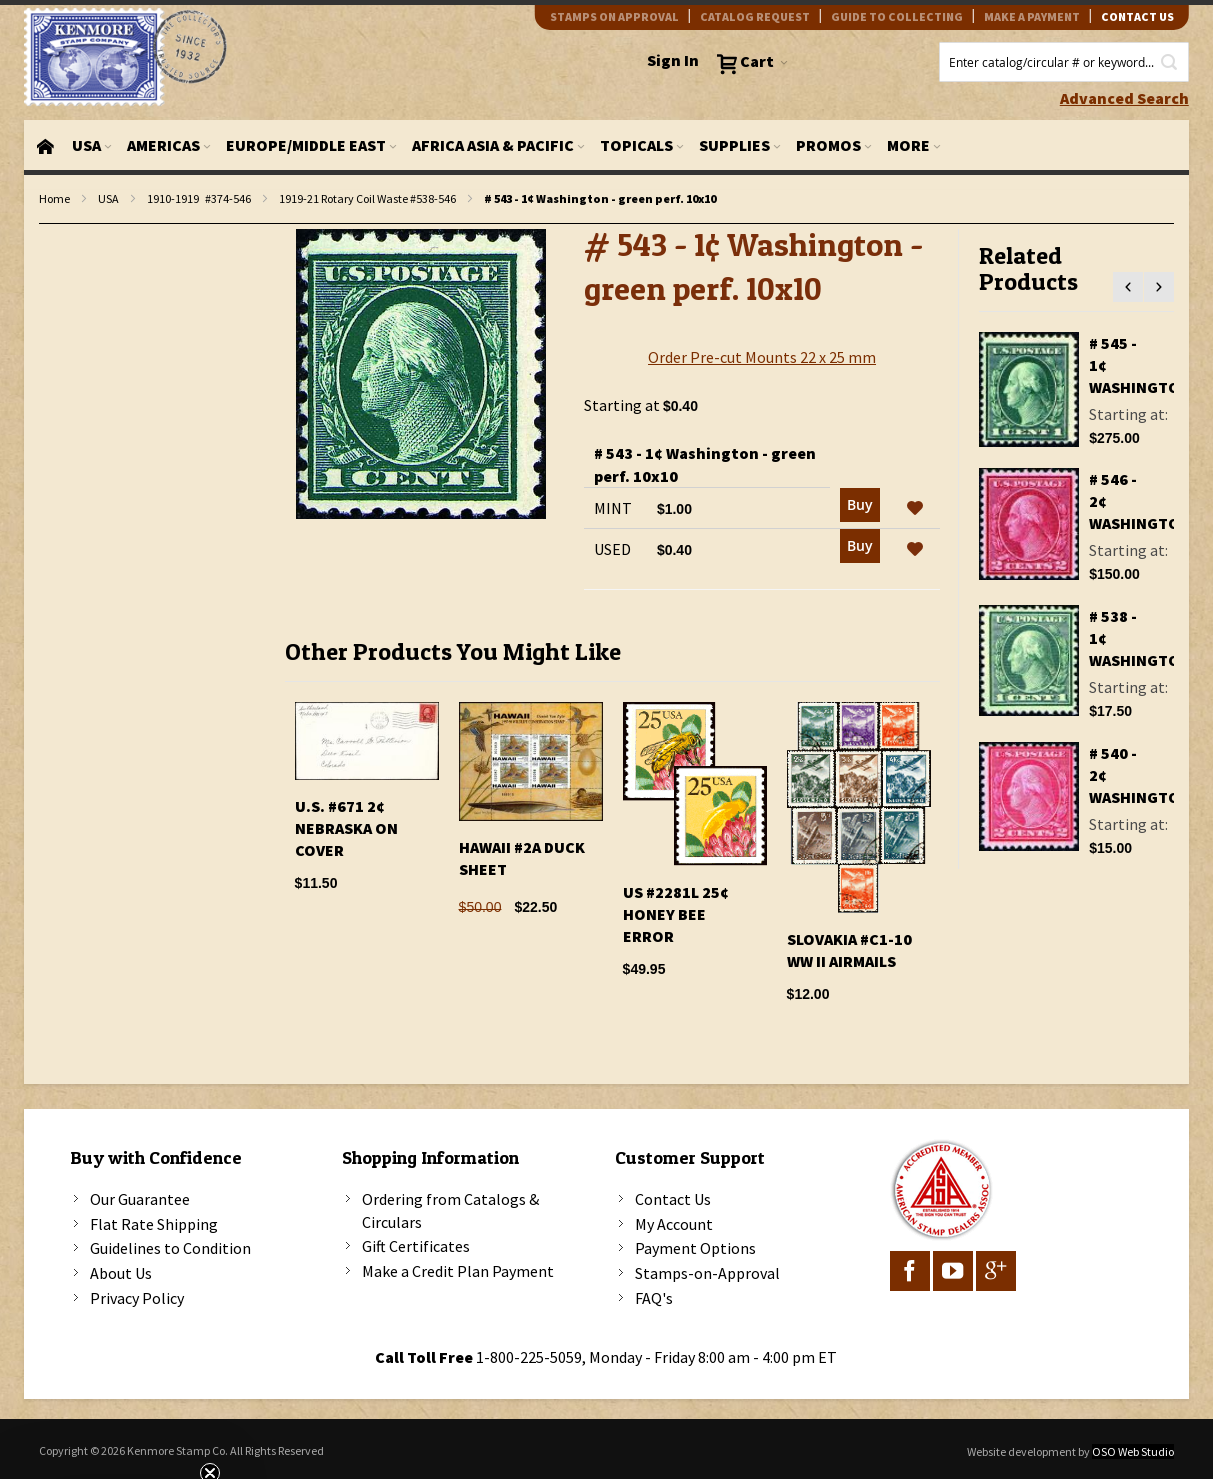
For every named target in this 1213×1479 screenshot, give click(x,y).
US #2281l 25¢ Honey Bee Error (676, 914)
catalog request (755, 16)
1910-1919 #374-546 (199, 198)
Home (54, 198)
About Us (121, 1273)
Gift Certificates (416, 1246)
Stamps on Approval (614, 16)
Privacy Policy (137, 1298)
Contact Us (673, 1199)
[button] (915, 509)
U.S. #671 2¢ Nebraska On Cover (346, 828)
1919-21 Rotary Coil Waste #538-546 (367, 198)
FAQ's (654, 1298)
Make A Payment (1032, 16)
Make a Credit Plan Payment (458, 1271)
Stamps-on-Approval (707, 1273)
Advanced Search (1124, 98)
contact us (1137, 16)
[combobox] (1064, 62)
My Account (674, 1224)
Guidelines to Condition (170, 1248)
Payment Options (695, 1248)
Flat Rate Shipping (154, 1224)
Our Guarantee (140, 1199)
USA (108, 198)
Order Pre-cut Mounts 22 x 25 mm (762, 357)
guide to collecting (897, 16)
